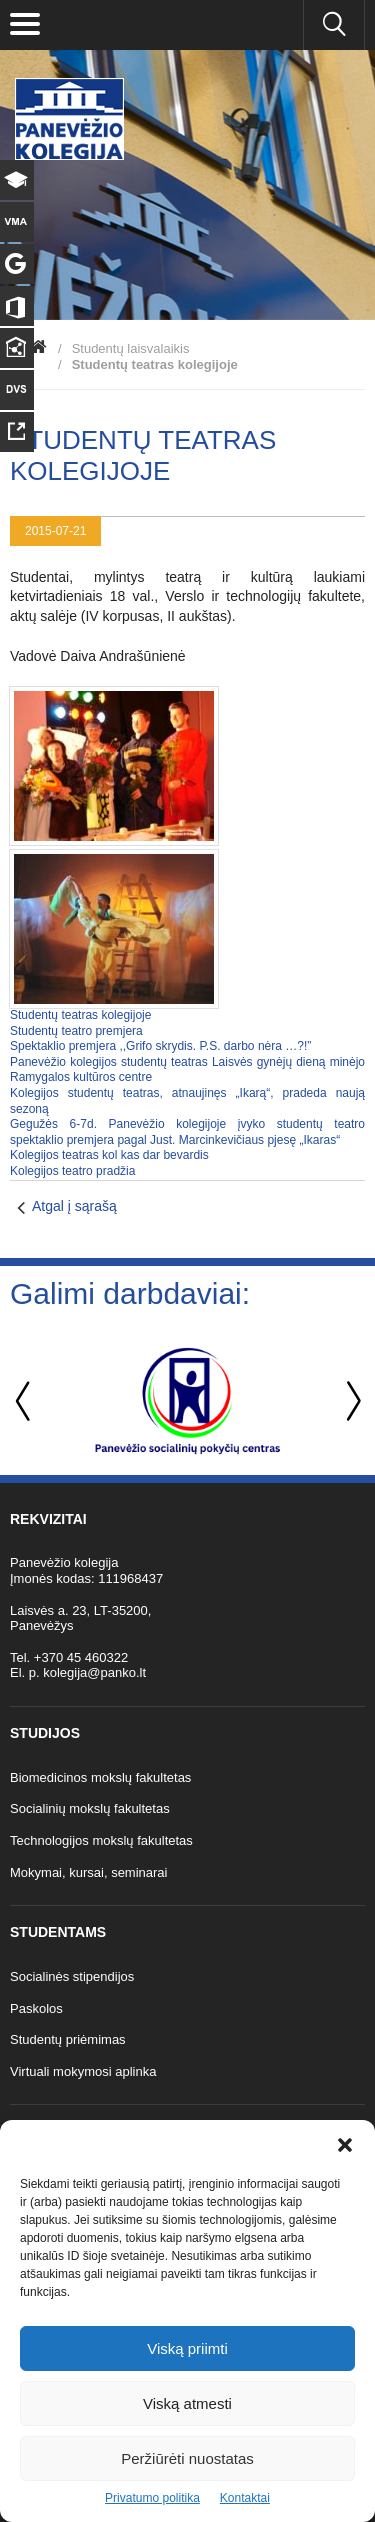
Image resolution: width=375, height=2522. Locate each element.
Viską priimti (187, 2348)
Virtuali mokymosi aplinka (83, 2071)
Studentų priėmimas (68, 2039)
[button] (345, 2145)
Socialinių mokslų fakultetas (90, 1808)
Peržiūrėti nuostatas (187, 2458)
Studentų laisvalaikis (131, 348)
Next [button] (350, 1401)
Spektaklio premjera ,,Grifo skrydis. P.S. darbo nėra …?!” (160, 1046)
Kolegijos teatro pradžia (72, 1171)
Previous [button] (25, 1401)
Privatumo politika (152, 2498)
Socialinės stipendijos (72, 1976)
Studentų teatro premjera (76, 1031)
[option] (187, 1401)
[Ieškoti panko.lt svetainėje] (334, 25)
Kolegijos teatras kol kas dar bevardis (109, 1155)
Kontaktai (245, 2498)
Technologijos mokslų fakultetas (101, 1840)
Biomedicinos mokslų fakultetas (100, 1777)
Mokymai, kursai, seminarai (89, 1872)
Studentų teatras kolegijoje (80, 1015)
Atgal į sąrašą (74, 1206)
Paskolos (36, 2008)
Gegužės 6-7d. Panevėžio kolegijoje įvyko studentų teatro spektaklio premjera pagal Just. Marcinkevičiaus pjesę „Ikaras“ (187, 1132)
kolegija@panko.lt (94, 1672)
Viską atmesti (187, 2403)
